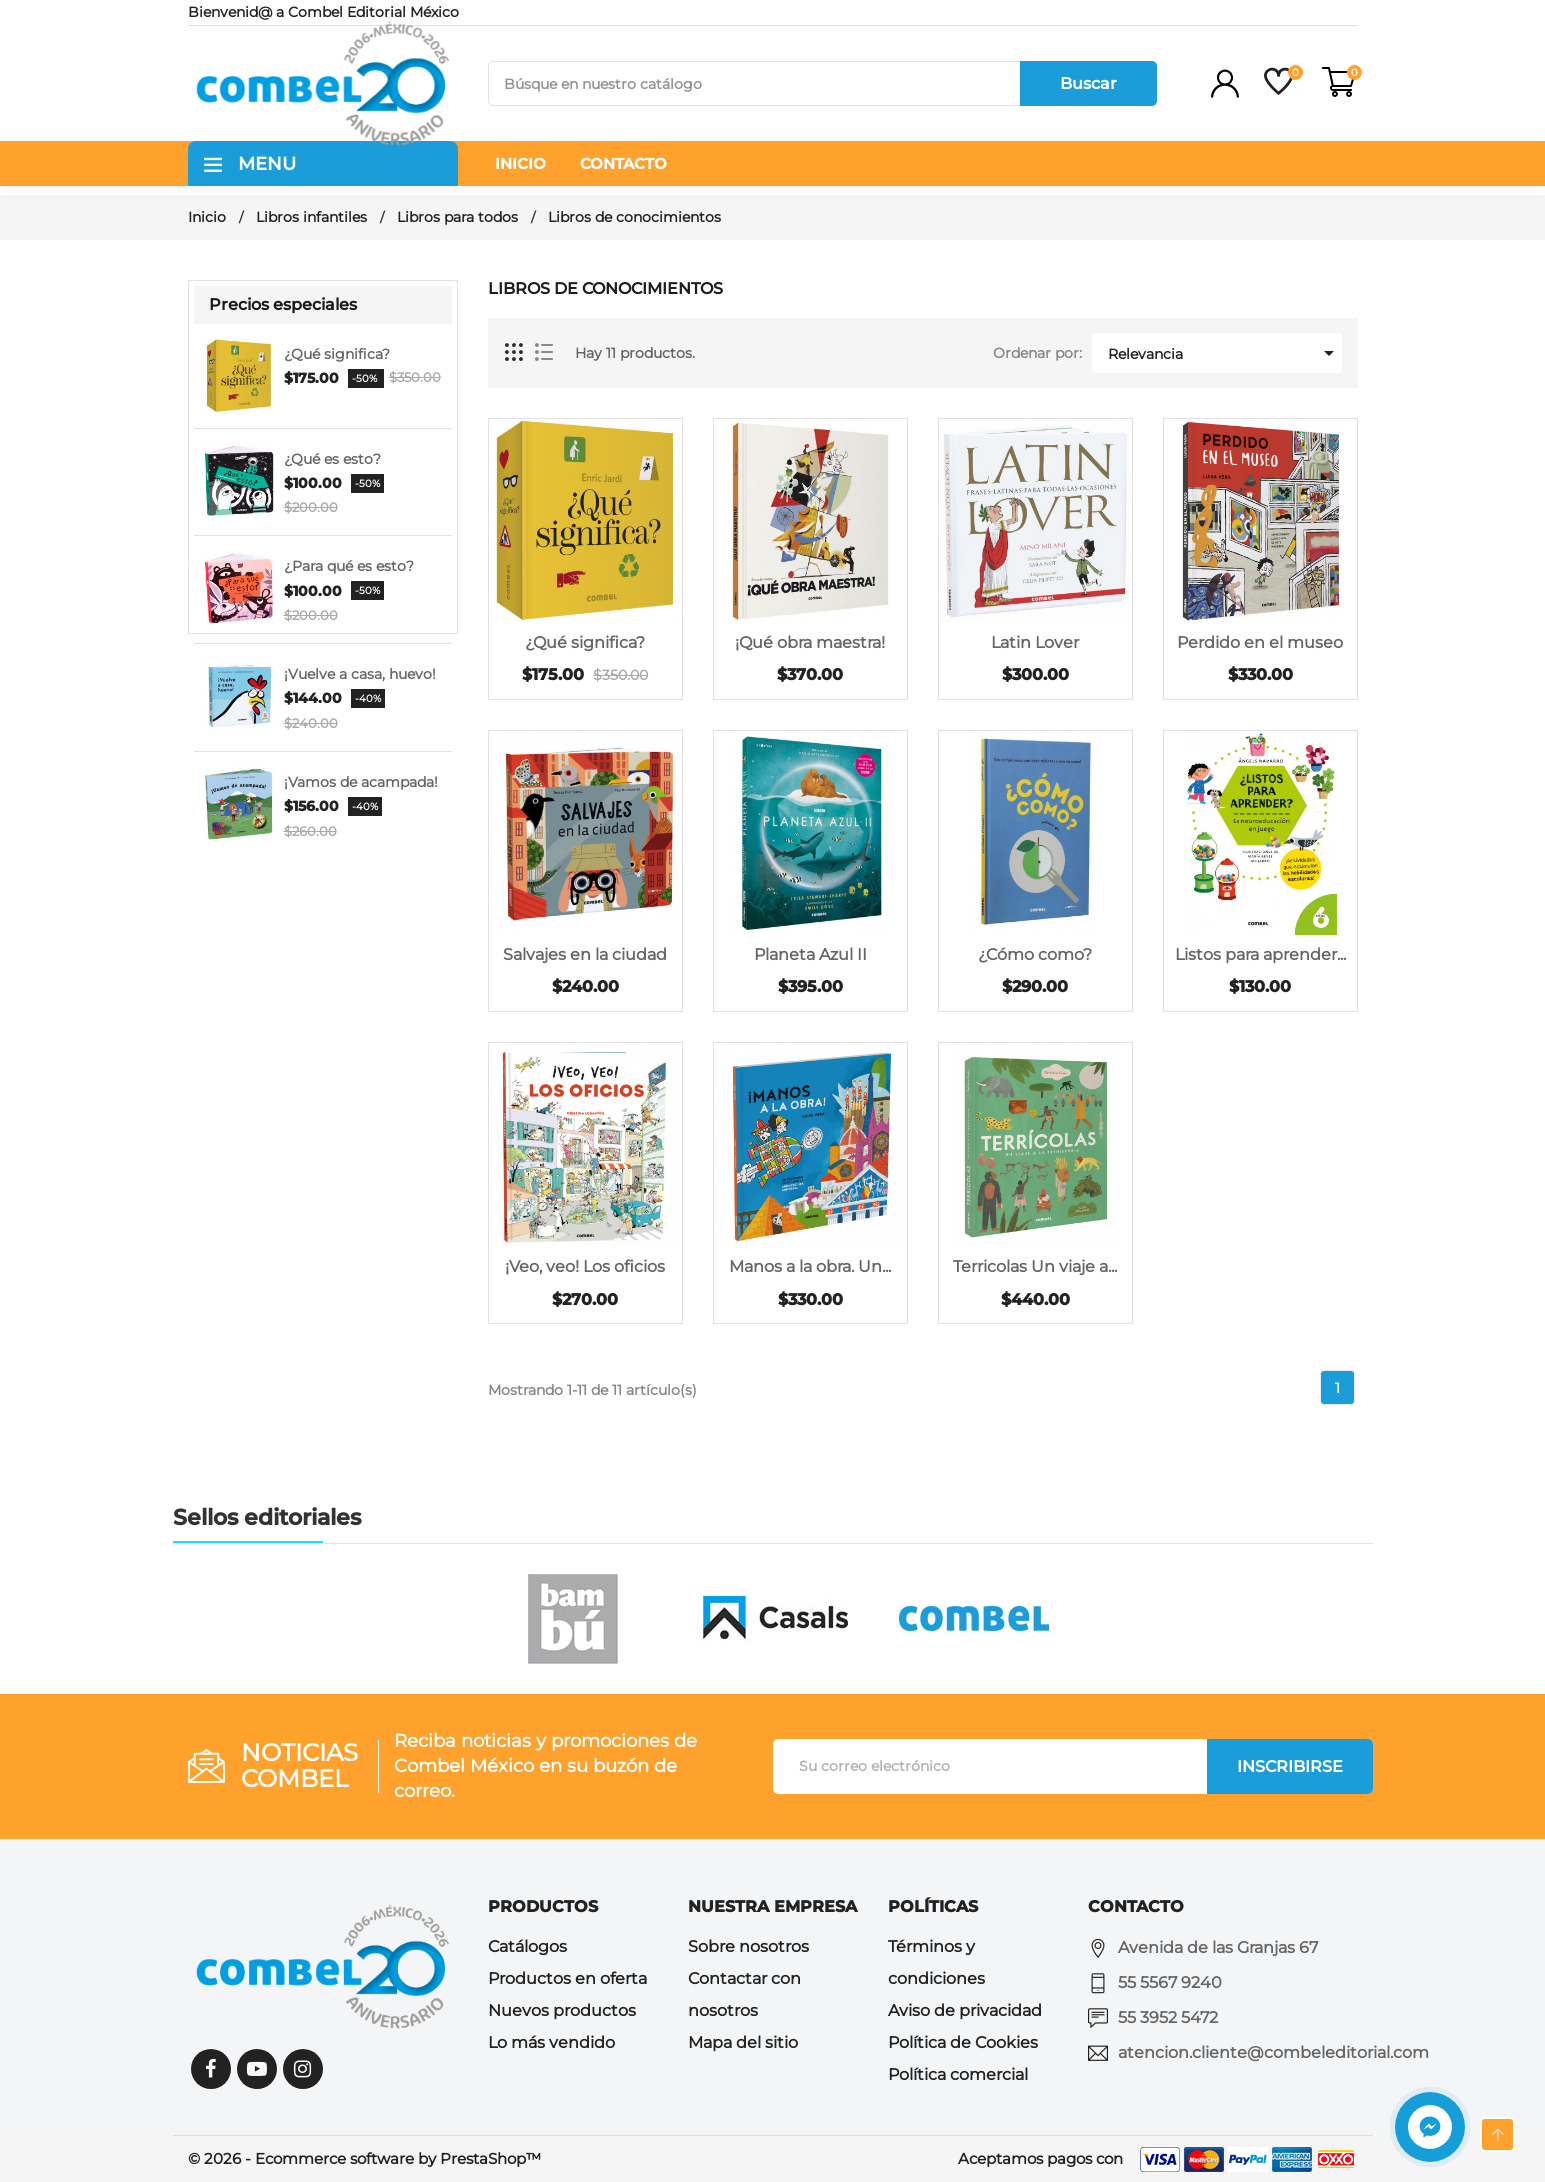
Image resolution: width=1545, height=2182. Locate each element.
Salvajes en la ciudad (585, 954)
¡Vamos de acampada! (361, 782)
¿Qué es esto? (332, 459)
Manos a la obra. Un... (810, 1266)
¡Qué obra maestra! (810, 642)
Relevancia (1224, 353)
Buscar (1088, 83)
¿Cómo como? (1035, 954)
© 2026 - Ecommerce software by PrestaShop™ (364, 2158)
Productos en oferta (567, 1978)
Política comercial (958, 2074)
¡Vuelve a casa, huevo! (360, 674)
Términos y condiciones (936, 1962)
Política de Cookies (963, 2042)
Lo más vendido (551, 2042)
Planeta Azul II (810, 954)
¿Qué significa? (337, 354)
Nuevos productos (562, 2010)
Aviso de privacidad (965, 2010)
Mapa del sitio (743, 2042)
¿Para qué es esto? (349, 566)
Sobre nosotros (748, 1946)
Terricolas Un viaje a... (1035, 1266)
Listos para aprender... (1260, 954)
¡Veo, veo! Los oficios (585, 1266)
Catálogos (527, 1946)
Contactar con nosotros (744, 1994)
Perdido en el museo (1260, 642)
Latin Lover (1035, 642)
